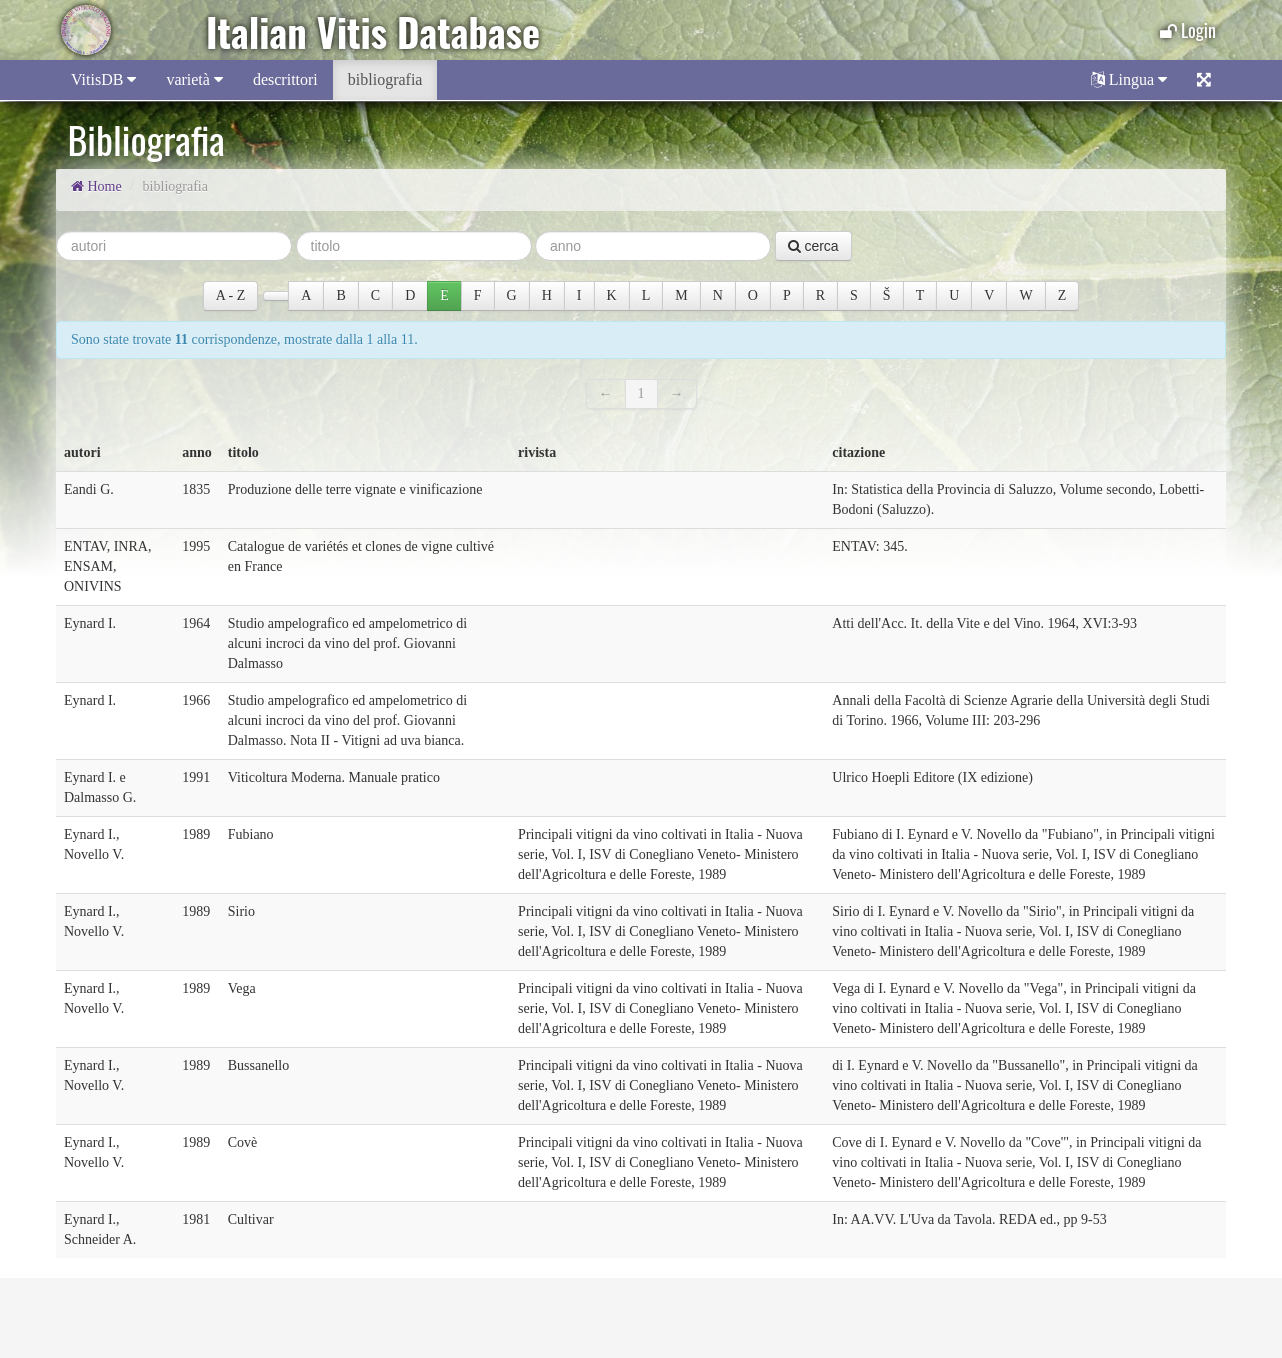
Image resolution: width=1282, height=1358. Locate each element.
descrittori (285, 79)
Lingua (1129, 79)
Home (96, 186)
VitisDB (103, 79)
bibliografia (385, 79)
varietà (194, 79)
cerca (813, 246)
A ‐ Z (231, 295)
